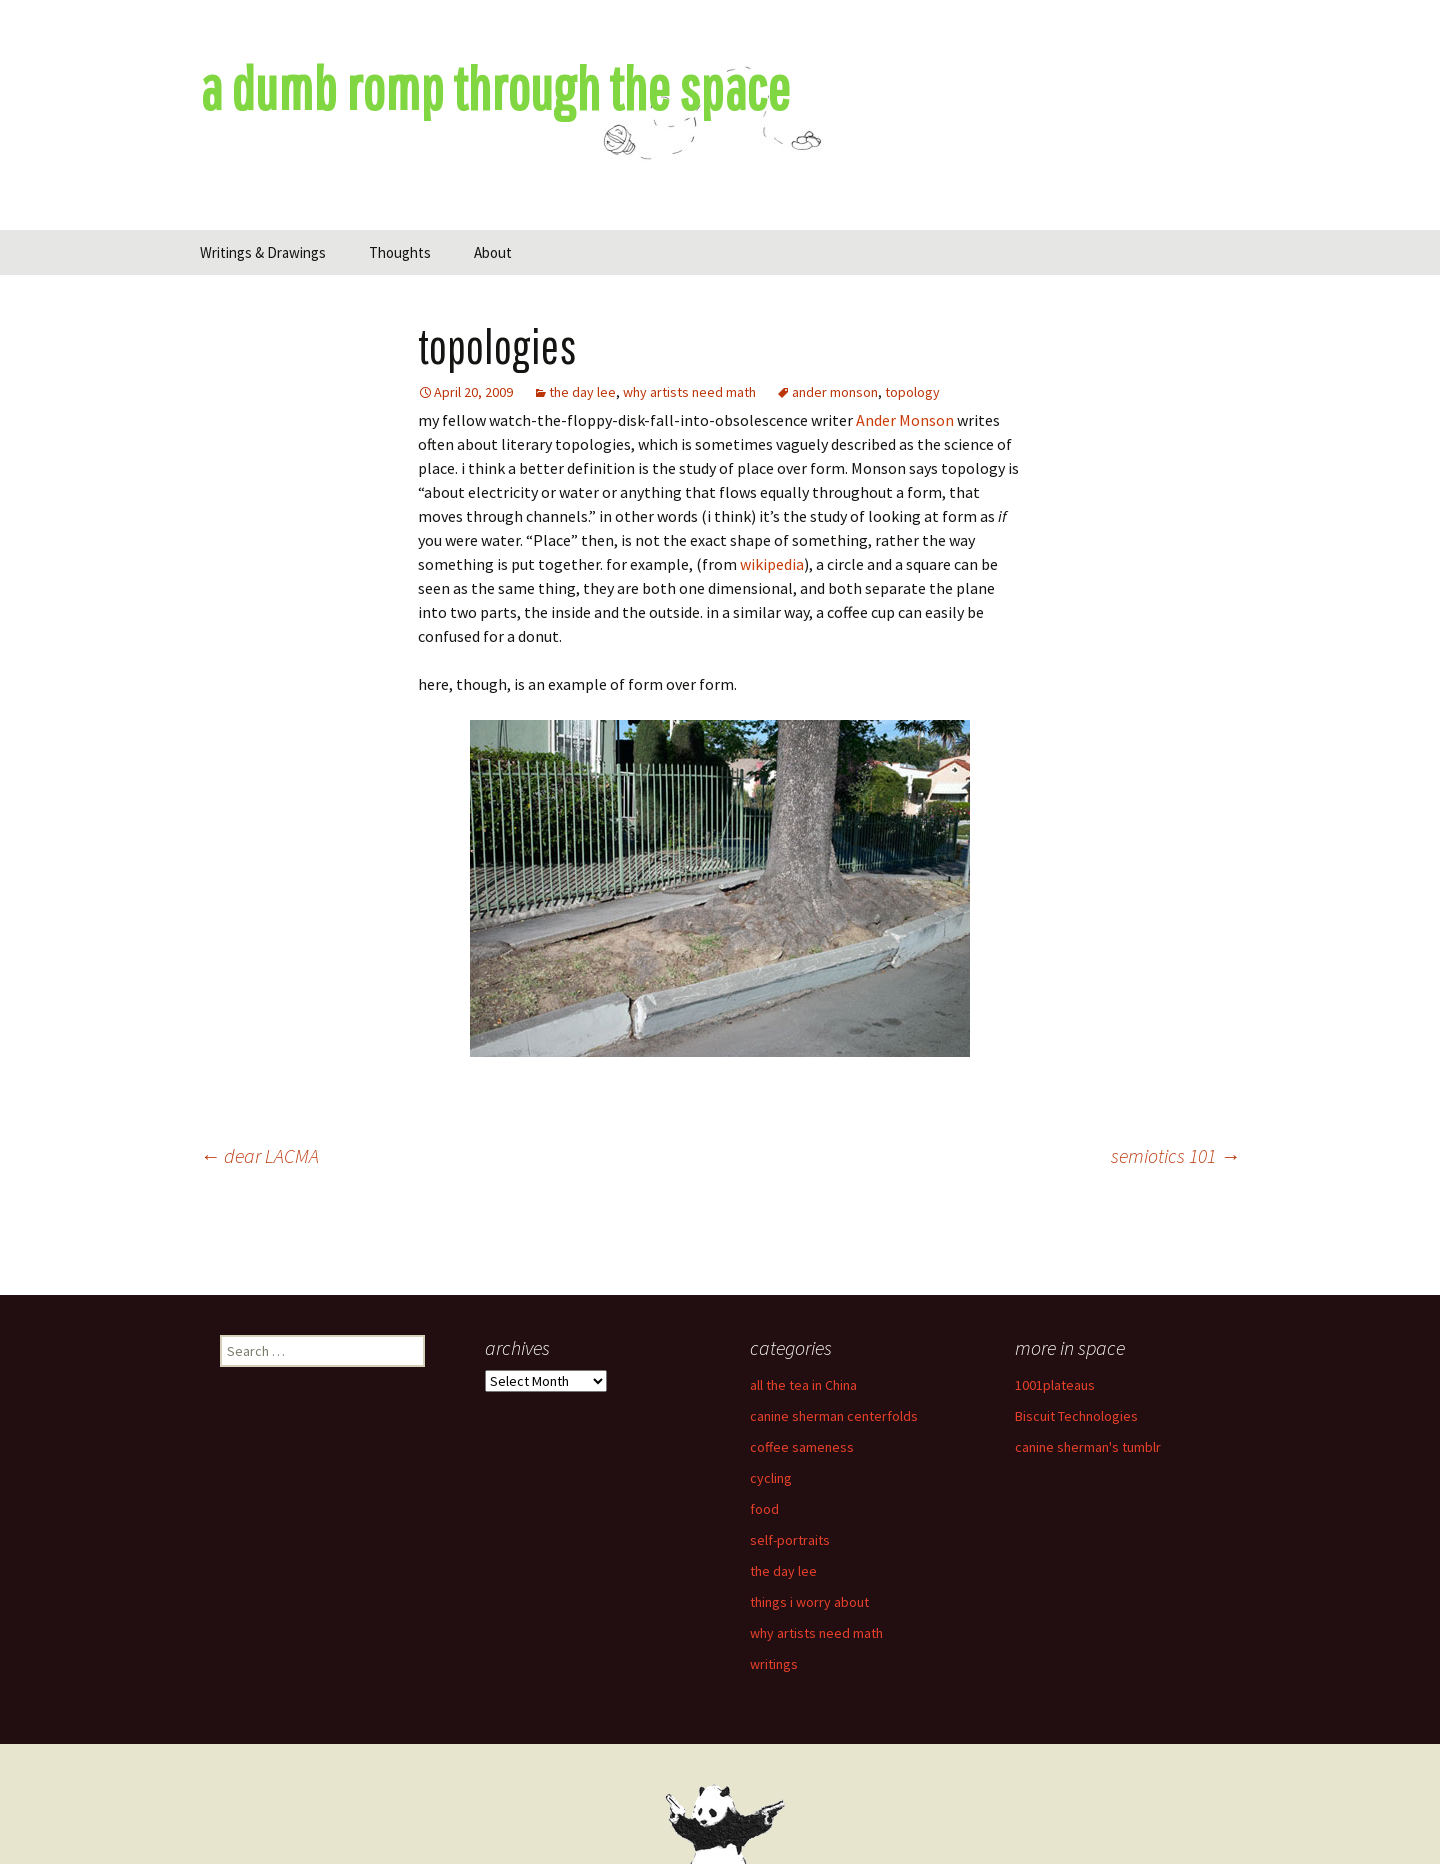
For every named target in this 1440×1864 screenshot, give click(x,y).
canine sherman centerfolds (834, 1416)
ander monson (835, 392)
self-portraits (790, 1540)
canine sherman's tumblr (1088, 1447)
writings (774, 1664)
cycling (771, 1478)
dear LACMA (259, 1155)
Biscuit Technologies (1076, 1416)
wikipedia (772, 564)
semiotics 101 (1175, 1155)
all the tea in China (803, 1385)
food (764, 1509)
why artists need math (689, 392)
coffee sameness (802, 1447)
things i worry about (809, 1602)
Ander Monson (905, 420)
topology (912, 392)
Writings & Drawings (263, 252)
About (493, 252)
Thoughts (400, 252)
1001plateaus (1055, 1385)
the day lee (582, 392)
